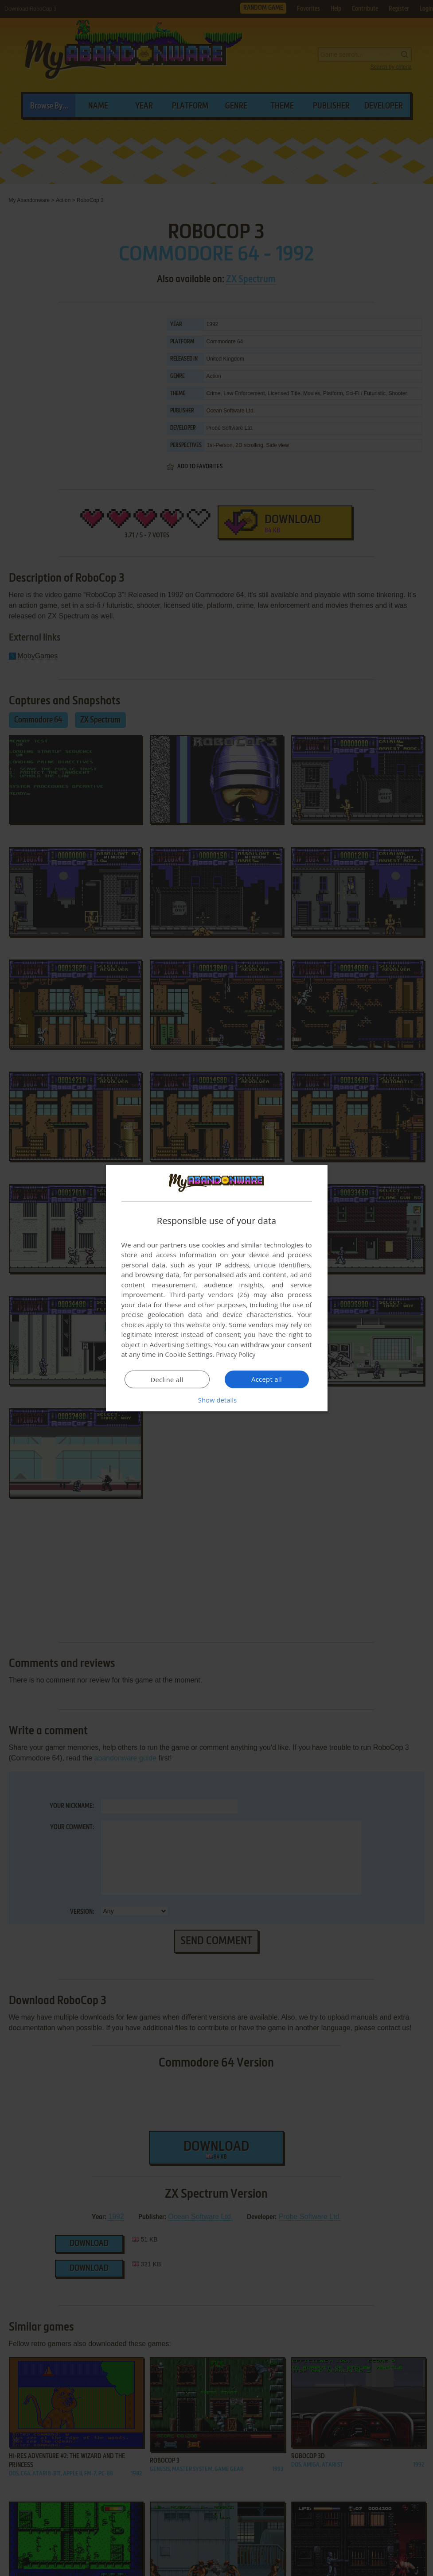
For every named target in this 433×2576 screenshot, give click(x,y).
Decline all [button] (167, 1379)
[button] (216, 1400)
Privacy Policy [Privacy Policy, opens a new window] (236, 1354)
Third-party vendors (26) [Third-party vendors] (209, 1294)
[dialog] (217, 1288)
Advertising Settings (180, 1344)
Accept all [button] (266, 1379)
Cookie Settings (188, 1354)
